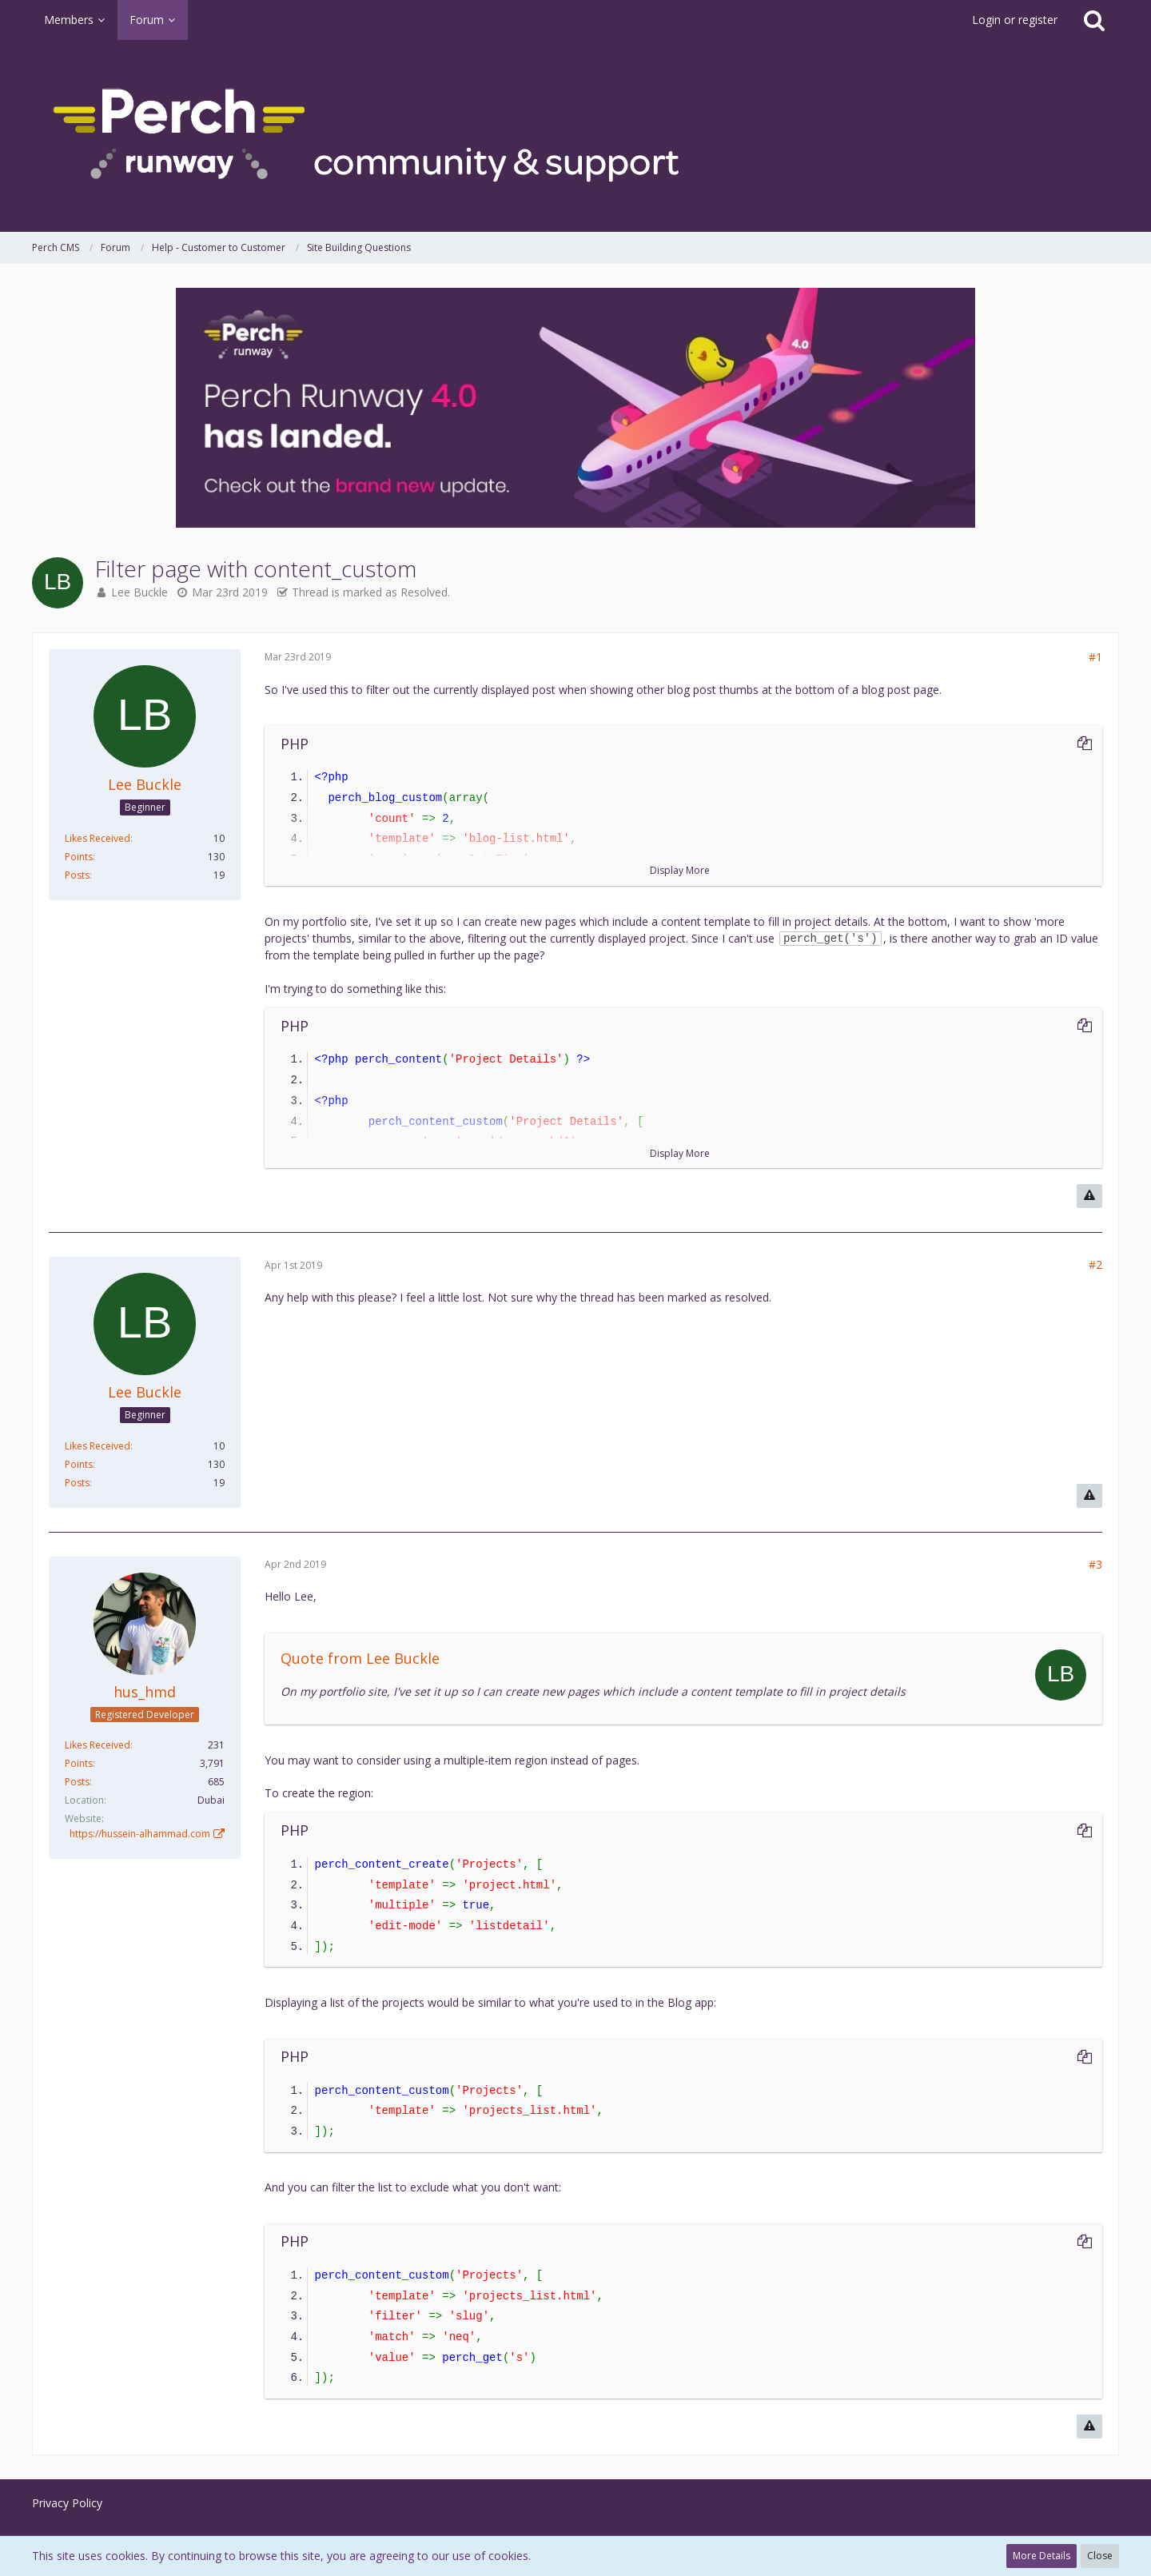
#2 (1095, 1264)
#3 (1095, 1564)
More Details (1041, 2555)
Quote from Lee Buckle (360, 1658)
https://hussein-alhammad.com (140, 1833)
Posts (77, 875)
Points (79, 856)
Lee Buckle (139, 592)
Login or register (1014, 19)
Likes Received (97, 838)
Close (1100, 2555)
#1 (1095, 656)
